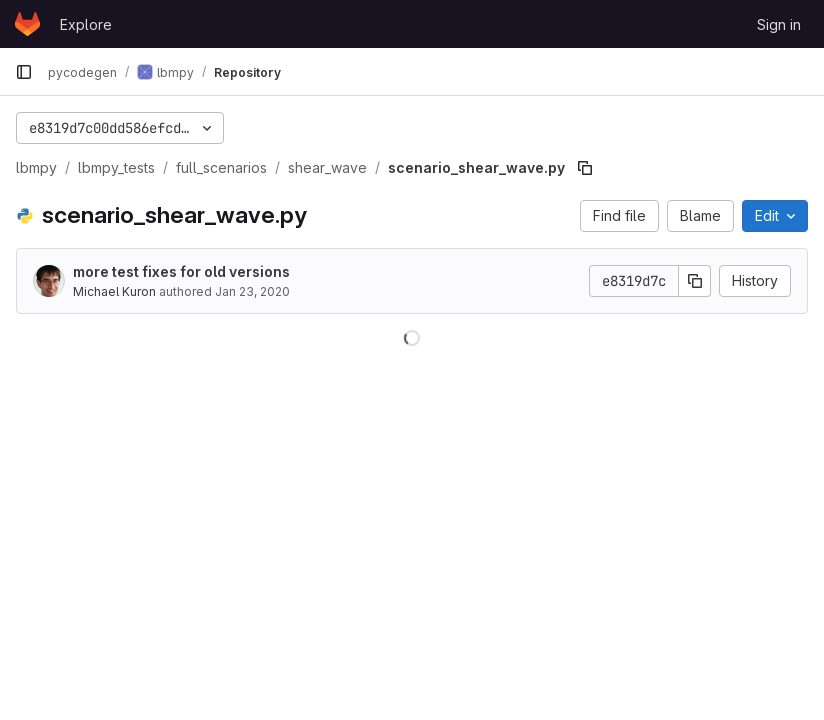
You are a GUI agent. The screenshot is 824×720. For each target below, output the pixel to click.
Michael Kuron (114, 291)
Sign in (779, 24)
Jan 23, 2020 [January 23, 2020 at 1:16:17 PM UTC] (252, 291)
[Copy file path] (585, 168)
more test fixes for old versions (181, 271)
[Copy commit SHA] (695, 281)
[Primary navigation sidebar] (24, 72)
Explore (86, 24)
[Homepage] (27, 24)
